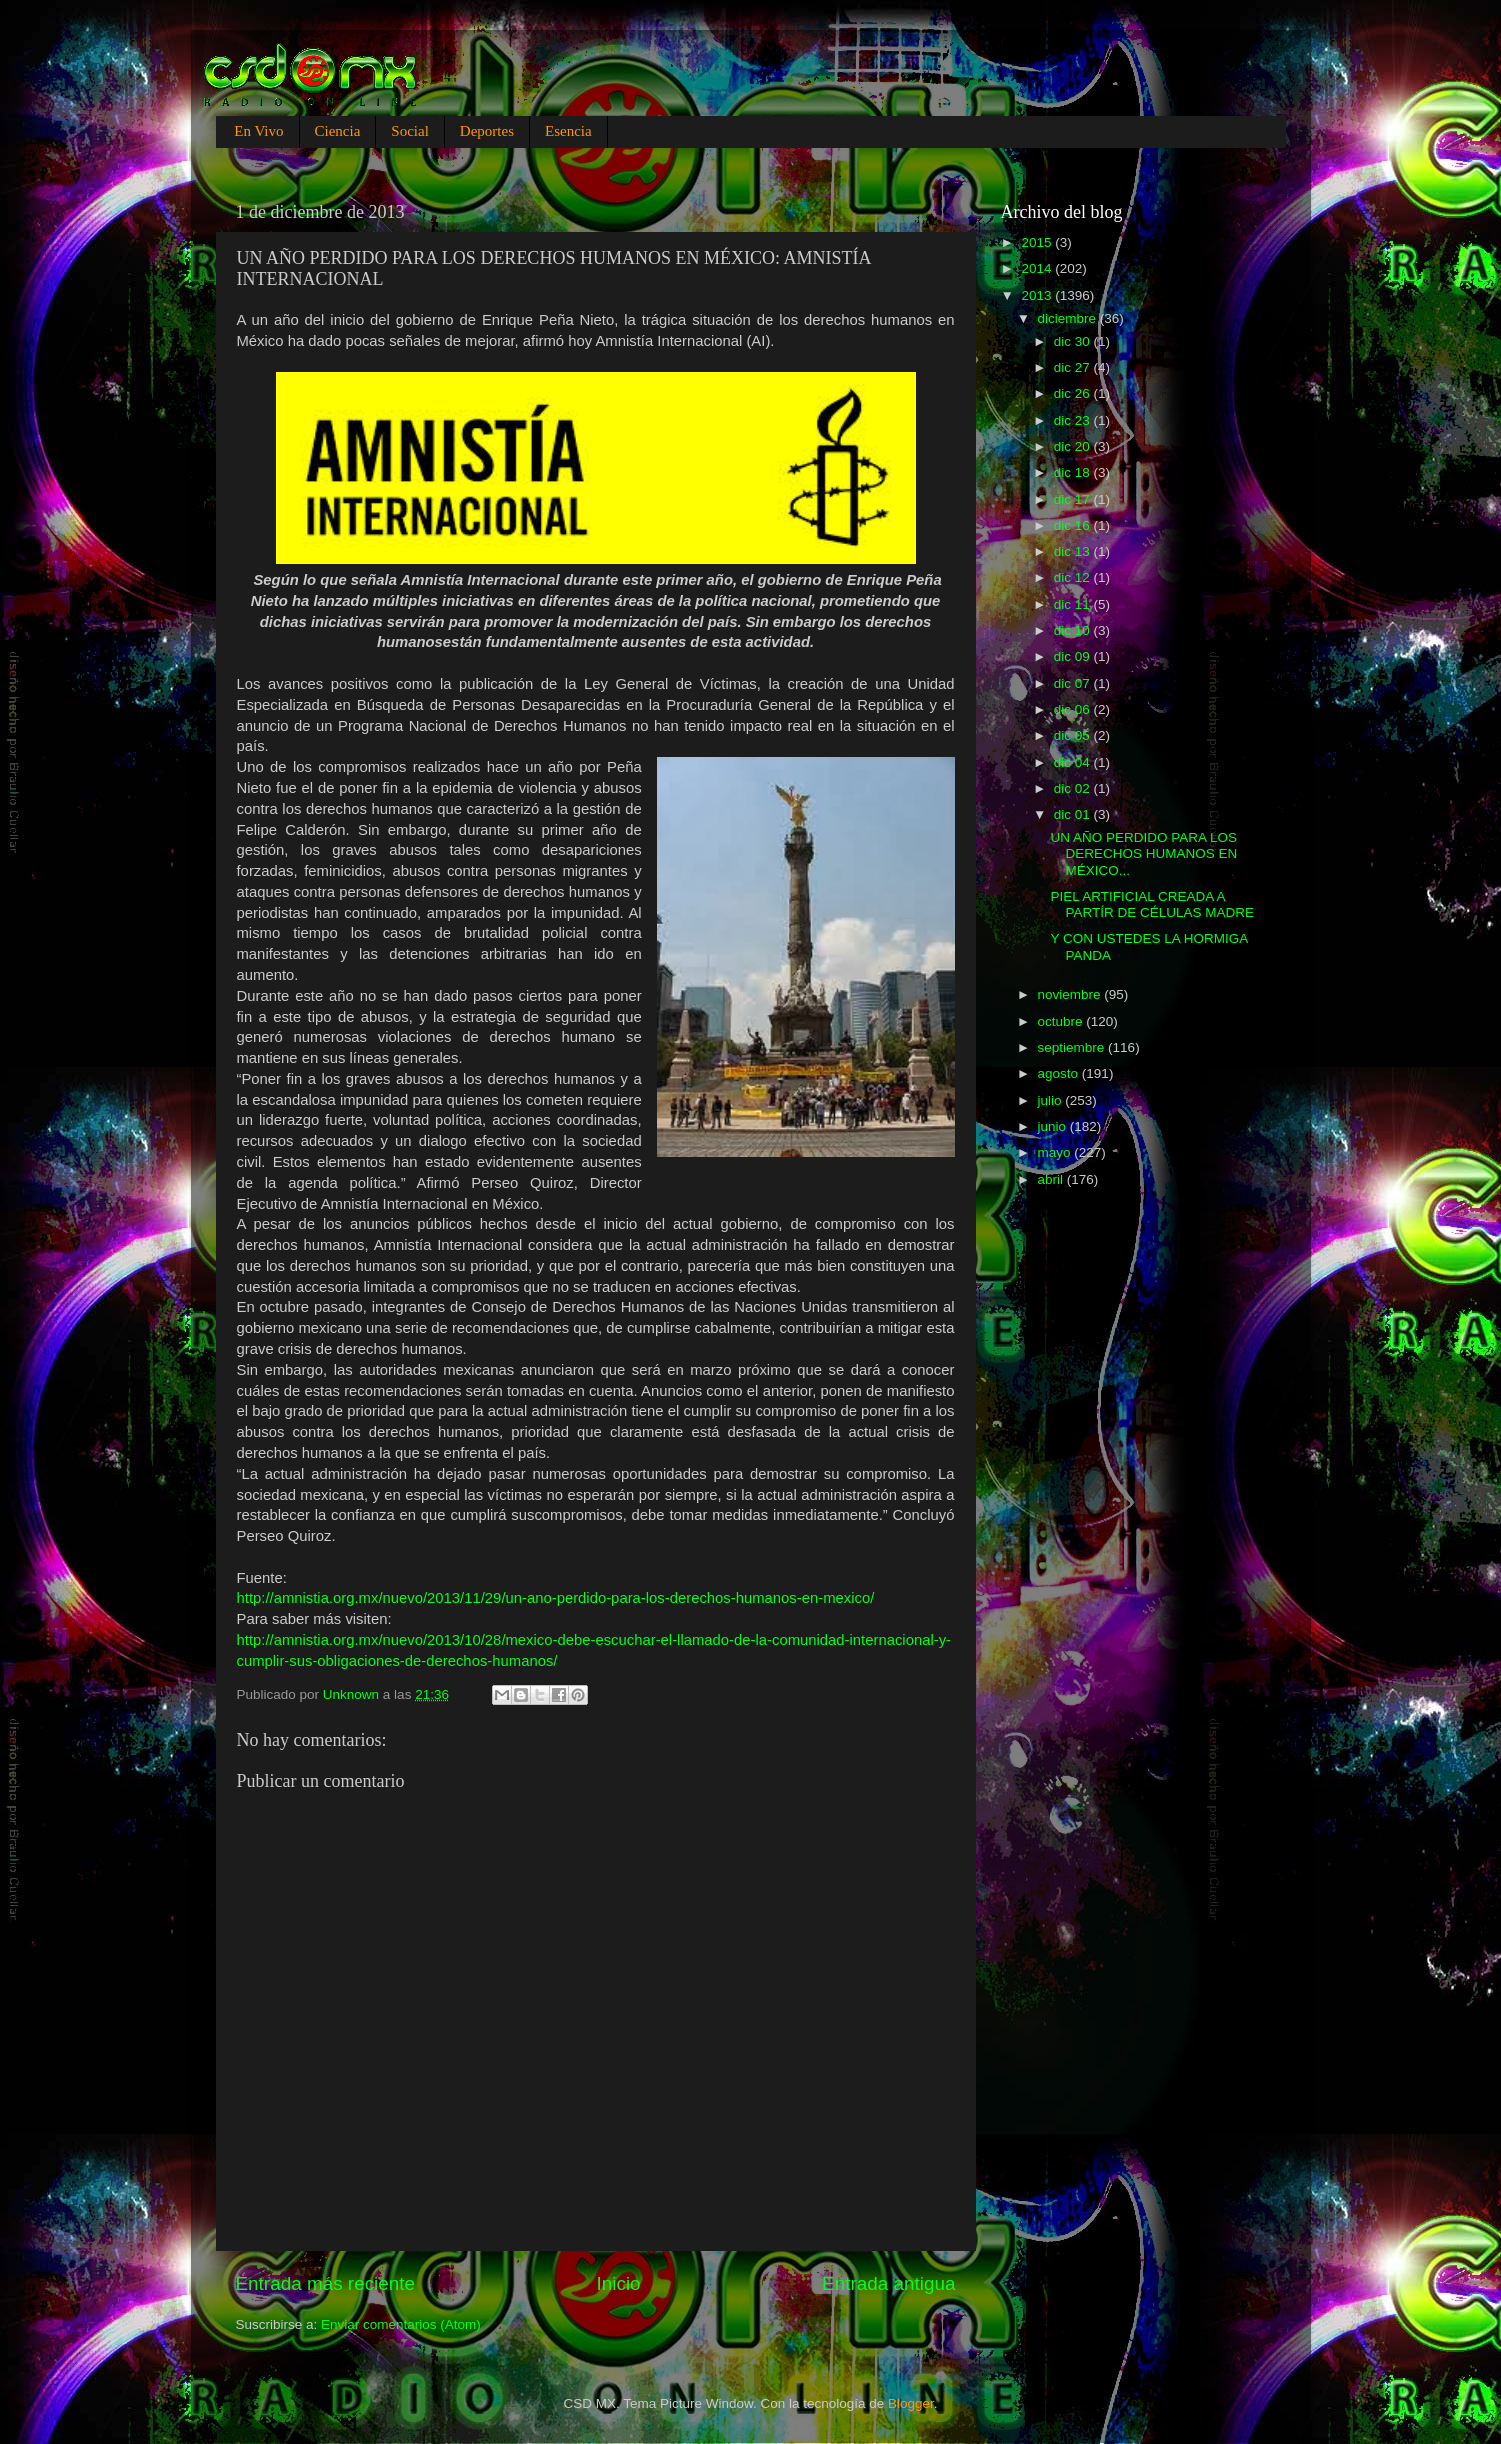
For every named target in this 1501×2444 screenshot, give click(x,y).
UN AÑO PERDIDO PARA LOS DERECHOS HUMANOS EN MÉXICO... (1143, 853)
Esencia (568, 131)
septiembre (1073, 1047)
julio (1052, 1100)
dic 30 (1074, 341)
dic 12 (1074, 577)
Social (410, 131)
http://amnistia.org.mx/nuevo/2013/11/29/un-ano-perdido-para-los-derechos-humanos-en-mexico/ (556, 1598)
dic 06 (1074, 709)
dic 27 (1074, 367)
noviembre (1071, 994)
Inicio (619, 2283)
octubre (1062, 1021)
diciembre (1069, 318)
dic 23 (1074, 420)
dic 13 (1074, 551)
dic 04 (1074, 762)
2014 (1038, 268)
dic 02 (1074, 788)
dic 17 (1074, 499)
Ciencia (338, 131)
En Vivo (258, 131)
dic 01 (1074, 814)
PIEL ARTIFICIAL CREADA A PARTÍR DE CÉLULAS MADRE (1152, 904)
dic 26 (1074, 393)
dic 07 (1074, 683)
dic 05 (1074, 735)
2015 (1038, 242)
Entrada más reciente (326, 2283)
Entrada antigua (888, 2283)
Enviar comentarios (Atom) (401, 2324)
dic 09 (1074, 656)
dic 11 (1074, 604)
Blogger (911, 2403)
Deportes (487, 131)
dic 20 (1074, 446)
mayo (1056, 1152)
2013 (1038, 295)
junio (1054, 1126)
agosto (1060, 1073)
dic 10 (1074, 630)
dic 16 (1074, 525)
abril (1052, 1179)
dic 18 (1074, 472)
